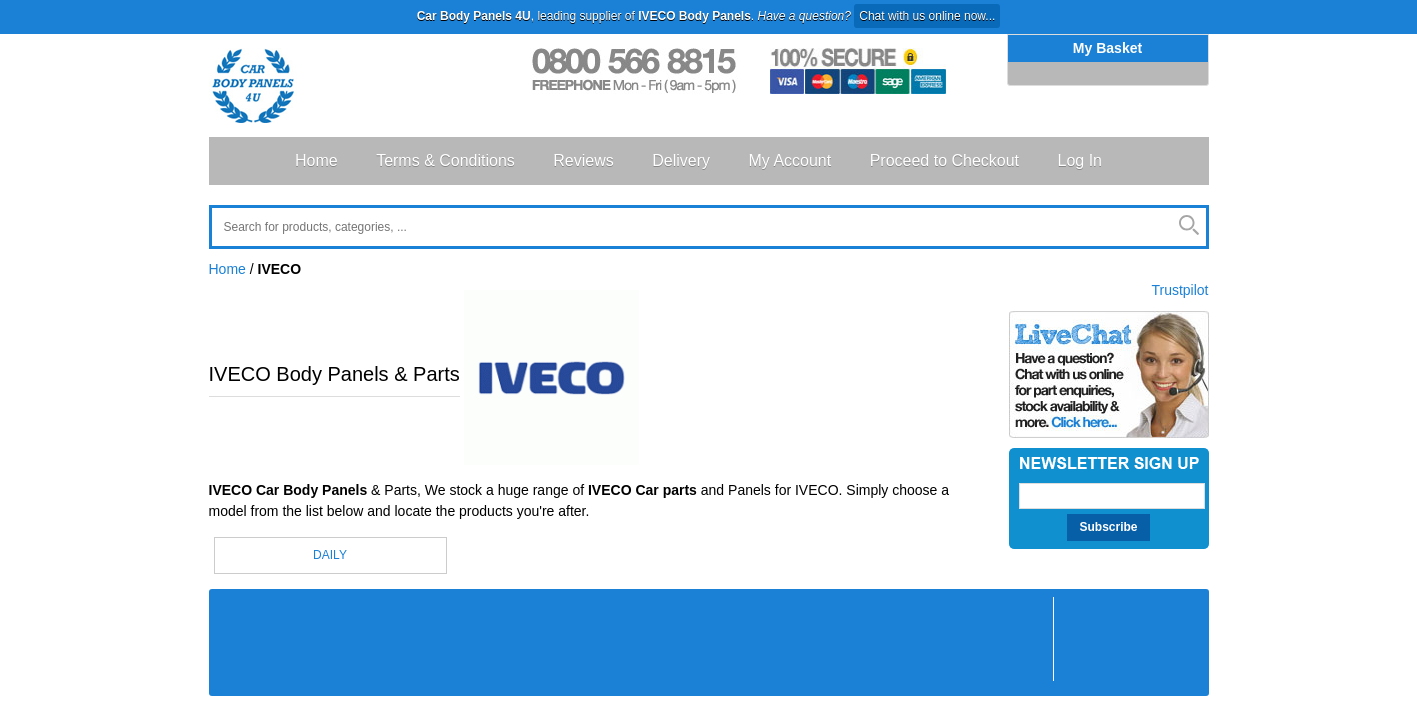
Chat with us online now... (927, 16)
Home (316, 160)
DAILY (330, 555)
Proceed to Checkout (944, 160)
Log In (1080, 160)
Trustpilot (1179, 290)
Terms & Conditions (445, 160)
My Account (789, 160)
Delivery (681, 160)
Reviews (583, 160)
